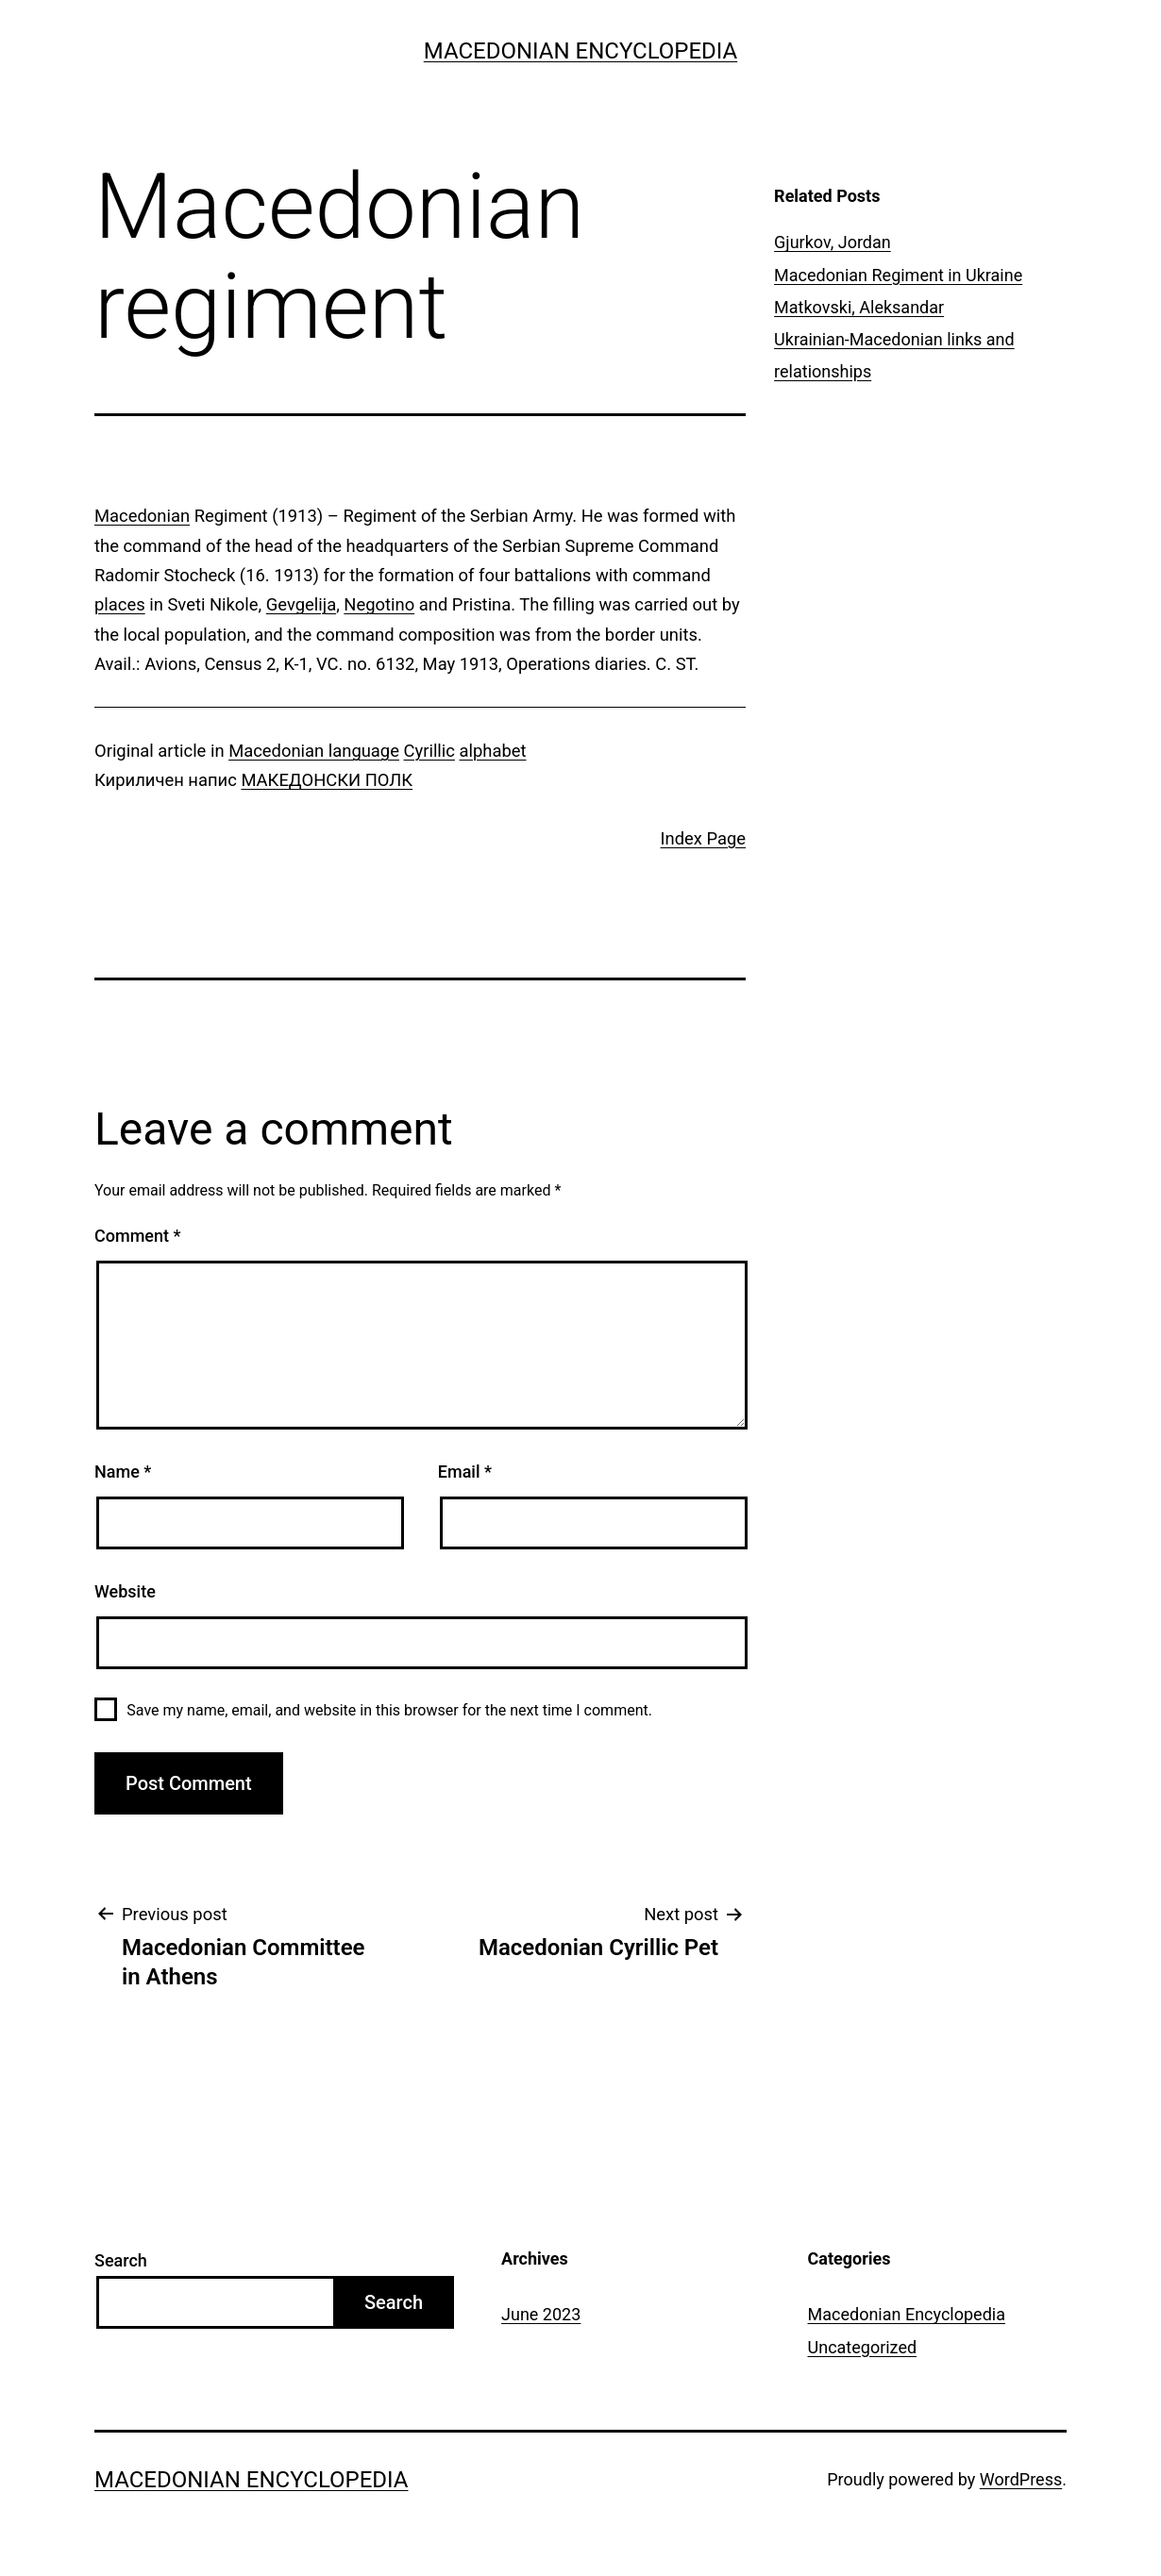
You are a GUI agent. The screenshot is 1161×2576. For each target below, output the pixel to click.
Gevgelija (301, 604)
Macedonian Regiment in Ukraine (898, 275)
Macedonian (142, 516)
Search (120, 2260)
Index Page (704, 838)
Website (125, 1591)
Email (465, 1471)
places (119, 604)
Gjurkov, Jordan (832, 242)
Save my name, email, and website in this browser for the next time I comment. (389, 1710)
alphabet (493, 751)
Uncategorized (862, 2347)
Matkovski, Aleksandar (859, 307)
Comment (137, 1236)
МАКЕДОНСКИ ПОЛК (326, 780)
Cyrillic (429, 751)
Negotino (379, 604)
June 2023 (540, 2314)
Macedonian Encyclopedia (580, 51)
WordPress (1021, 2479)
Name (122, 1471)
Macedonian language (313, 751)
